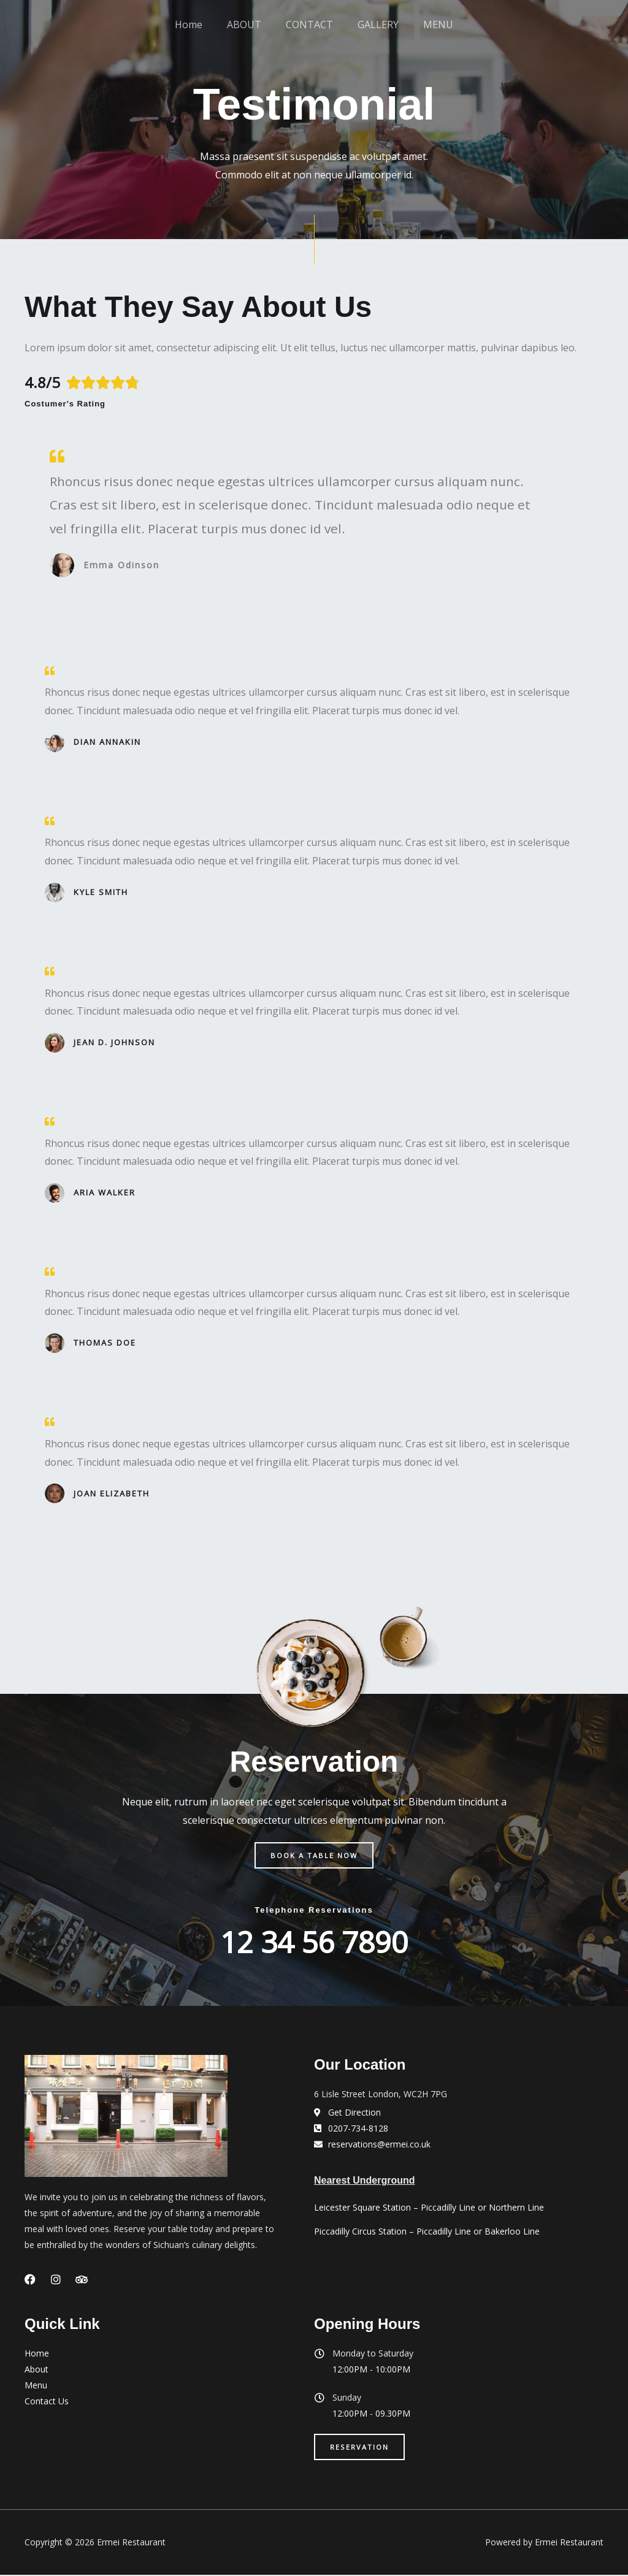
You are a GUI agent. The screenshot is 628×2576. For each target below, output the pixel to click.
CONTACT (309, 33)
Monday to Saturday (372, 2354)
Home (201, 33)
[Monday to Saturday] (319, 2354)
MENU (426, 33)
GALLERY (371, 33)
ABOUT (250, 33)
